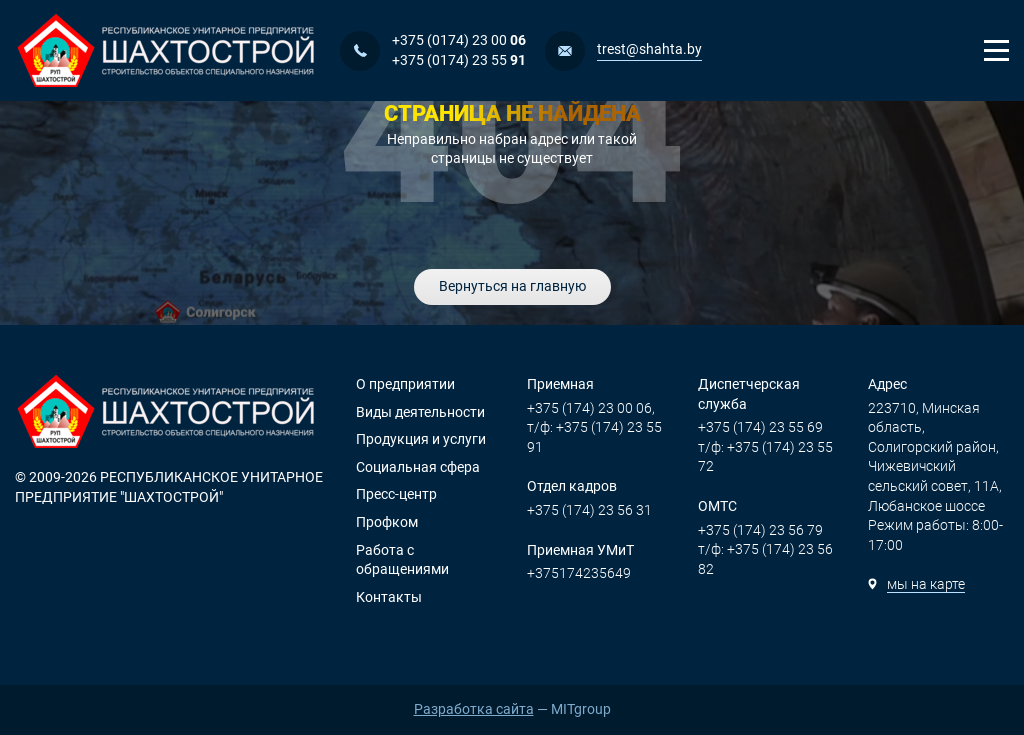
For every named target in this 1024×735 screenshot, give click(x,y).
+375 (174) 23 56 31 (589, 510)
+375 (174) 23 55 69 (760, 427)
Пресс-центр (396, 494)
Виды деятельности (420, 412)
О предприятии (405, 384)
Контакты (389, 597)
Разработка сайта (474, 709)
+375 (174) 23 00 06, (591, 408)
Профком (387, 522)
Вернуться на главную (512, 286)
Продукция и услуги (421, 439)
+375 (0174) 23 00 (459, 40)
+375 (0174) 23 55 (459, 60)
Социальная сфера (418, 467)
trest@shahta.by (649, 49)
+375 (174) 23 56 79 (760, 530)
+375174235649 (579, 573)
